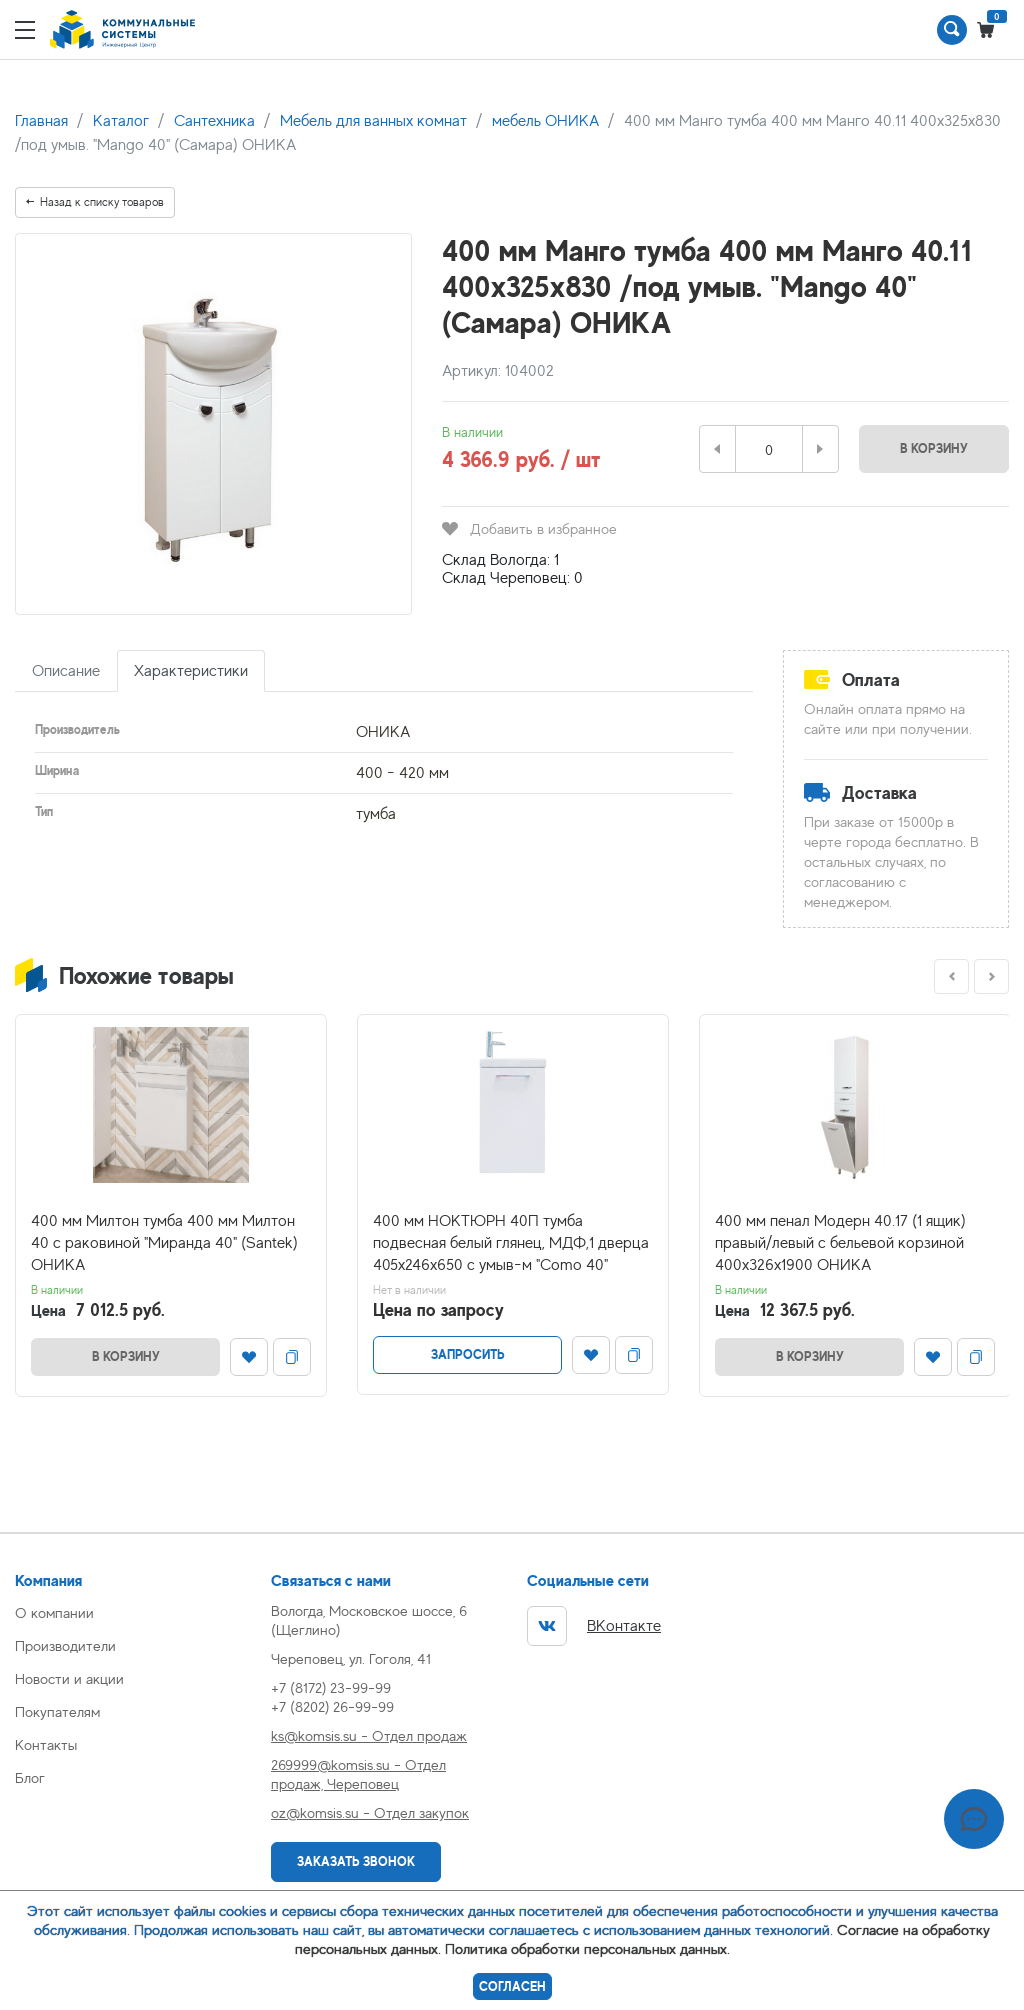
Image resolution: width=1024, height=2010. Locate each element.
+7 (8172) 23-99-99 (331, 1687)
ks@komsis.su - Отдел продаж (369, 1735)
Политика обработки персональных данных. (587, 1948)
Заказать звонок (356, 1861)
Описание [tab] (66, 671)
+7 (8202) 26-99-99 (332, 1706)
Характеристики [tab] (191, 671)
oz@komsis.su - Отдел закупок (370, 1812)
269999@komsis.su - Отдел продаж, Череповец (358, 1774)
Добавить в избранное (529, 528)
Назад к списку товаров (95, 202)
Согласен (512, 1986)
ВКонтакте (594, 1626)
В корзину (934, 448)
